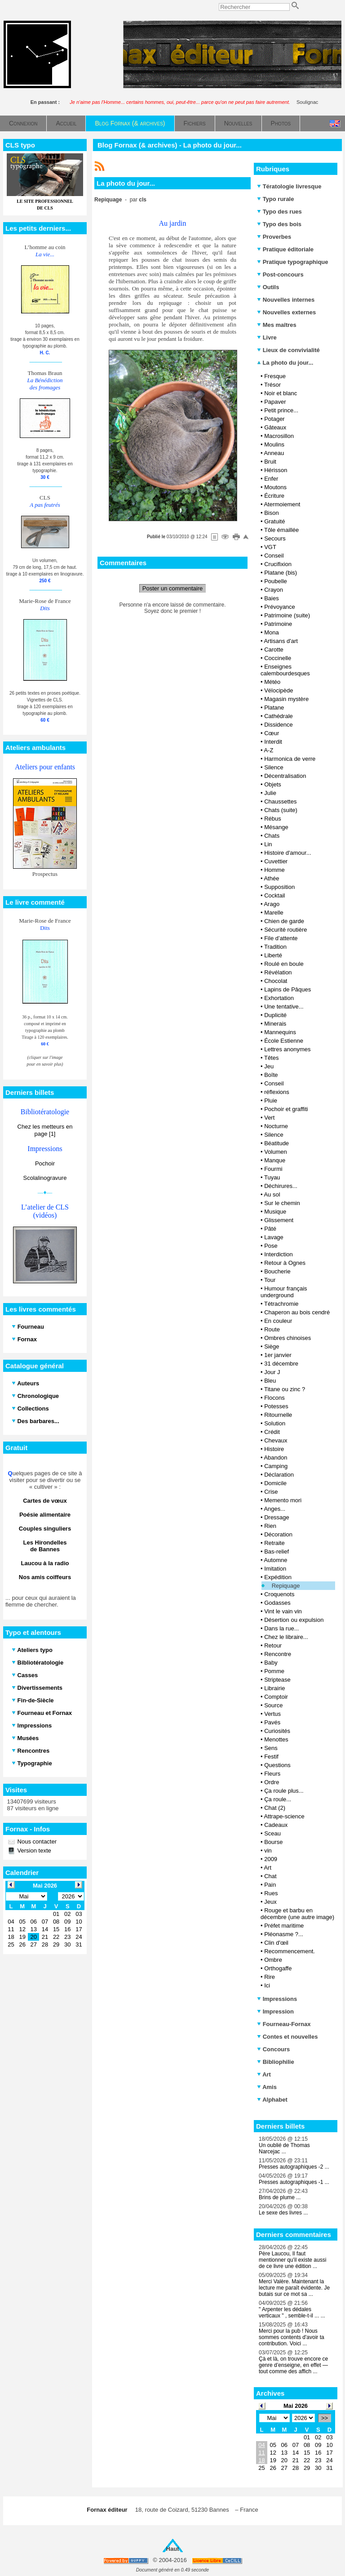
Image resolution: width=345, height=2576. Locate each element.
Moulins (274, 444)
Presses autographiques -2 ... (294, 2167)
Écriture (274, 495)
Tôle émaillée (281, 530)
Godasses (277, 1602)
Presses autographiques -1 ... (294, 2182)
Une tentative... (283, 1006)
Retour (273, 1645)
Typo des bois (279, 224)
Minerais (275, 1023)
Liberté (273, 955)
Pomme (274, 1671)
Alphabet (272, 2099)
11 (261, 2452)
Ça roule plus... (283, 1790)
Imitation (275, 1568)
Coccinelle (277, 658)
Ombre (273, 1959)
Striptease (277, 1679)
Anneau (274, 453)
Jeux (270, 1901)
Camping (276, 1466)
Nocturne (276, 1126)
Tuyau (272, 1177)
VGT (270, 547)
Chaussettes (280, 801)
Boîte (271, 1074)
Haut (172, 2548)
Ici (267, 1985)
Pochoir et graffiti (286, 1109)
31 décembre (281, 1363)
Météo (272, 682)
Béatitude (276, 1143)
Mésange (276, 827)
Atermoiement (282, 504)
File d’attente (280, 938)
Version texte (33, 1850)
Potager (274, 418)
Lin (268, 844)
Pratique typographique (292, 262)
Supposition (279, 887)
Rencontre (277, 1654)
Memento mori (282, 1500)
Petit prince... (281, 410)
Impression (275, 2011)
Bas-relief (276, 1551)
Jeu (269, 1066)
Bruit (270, 461)
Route (272, 1329)
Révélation (278, 972)
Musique (275, 1211)
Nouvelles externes (286, 312)
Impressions (277, 1999)
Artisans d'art (280, 641)
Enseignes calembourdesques (285, 670)
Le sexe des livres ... (283, 2213)
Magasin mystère (286, 699)
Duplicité (275, 1015)
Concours (273, 2049)
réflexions (276, 1092)
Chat (270, 1876)
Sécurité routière (285, 929)
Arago (271, 904)
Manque (274, 1160)
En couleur (278, 1320)
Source (273, 1705)
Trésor (272, 384)
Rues (271, 1893)
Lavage (273, 1237)
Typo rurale (275, 199)
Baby (271, 1662)
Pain (270, 1884)
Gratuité (274, 521)
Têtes (271, 1057)
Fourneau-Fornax (284, 2024)
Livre (267, 337)
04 (261, 2445)
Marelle (273, 912)
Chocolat (275, 981)
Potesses (276, 1406)
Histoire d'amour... (287, 852)
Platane (274, 707)
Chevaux (275, 1440)
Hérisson (275, 470)
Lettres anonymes (287, 1049)
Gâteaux (275, 427)
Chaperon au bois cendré (297, 1312)
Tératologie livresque (289, 186)
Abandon (275, 1457)
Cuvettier (276, 861)
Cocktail (274, 895)
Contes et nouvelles (287, 2036)
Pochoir (45, 1163)
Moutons (275, 487)
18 (261, 2460)
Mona (271, 632)
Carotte (273, 649)
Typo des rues (279, 211)
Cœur (271, 733)
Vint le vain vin (283, 1611)
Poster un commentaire (172, 588)
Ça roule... (277, 1799)
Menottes (276, 1739)
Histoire (274, 1449)
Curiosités (277, 1731)
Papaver (275, 401)
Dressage (276, 1517)
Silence (273, 767)
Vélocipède (278, 690)
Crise (271, 1491)
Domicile (275, 1483)
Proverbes (274, 236)
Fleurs (272, 1773)
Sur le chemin (282, 1203)
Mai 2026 (295, 2405)
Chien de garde (284, 921)
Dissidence (278, 724)
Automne (275, 1560)
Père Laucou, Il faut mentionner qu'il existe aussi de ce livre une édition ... (292, 2259)
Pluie (270, 1100)
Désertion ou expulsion (293, 1619)
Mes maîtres (276, 324)
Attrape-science (284, 1816)
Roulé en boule (283, 963)
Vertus (272, 1713)
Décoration (278, 1534)
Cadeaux (276, 1825)
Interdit (273, 741)
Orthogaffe (278, 1968)
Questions (277, 1765)
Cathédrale (278, 716)
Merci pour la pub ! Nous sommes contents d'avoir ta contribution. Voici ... (291, 2337)
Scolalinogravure (45, 1177)
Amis (267, 2087)
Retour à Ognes (284, 1262)
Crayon (273, 589)
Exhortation (279, 998)
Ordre (271, 1782)
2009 (270, 1859)
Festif (271, 1756)
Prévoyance (279, 606)
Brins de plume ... (280, 2197)
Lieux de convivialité (288, 350)
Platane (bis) (280, 572)
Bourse (273, 1842)
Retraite (274, 1543)
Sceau (272, 1833)
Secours (275, 538)
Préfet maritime (284, 1925)
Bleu (270, 1380)
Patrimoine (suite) (287, 615)
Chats (271, 835)
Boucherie (277, 1271)
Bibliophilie (275, 2061)
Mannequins (280, 1032)
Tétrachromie (281, 1303)
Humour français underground (284, 1292)
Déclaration (279, 1474)
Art (267, 1867)
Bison (271, 512)
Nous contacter (36, 1841)
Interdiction (278, 1254)
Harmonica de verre (289, 758)
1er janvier (278, 1355)
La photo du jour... (285, 362)
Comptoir (276, 1696)
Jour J (272, 1372)
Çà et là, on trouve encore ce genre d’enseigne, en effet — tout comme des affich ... (293, 2365)
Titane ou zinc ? (284, 1389)
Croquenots (279, 1594)
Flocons (274, 1397)
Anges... (274, 1508)
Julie (270, 793)
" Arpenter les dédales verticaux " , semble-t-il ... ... (292, 2312)
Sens (271, 1748)
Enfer (271, 478)
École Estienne (283, 1040)
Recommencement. (289, 1951)
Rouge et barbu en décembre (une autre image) (297, 1913)
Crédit (272, 1432)
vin (268, 1850)
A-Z (268, 750)
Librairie (274, 1688)
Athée (271, 878)
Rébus (272, 818)
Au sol (272, 1194)
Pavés (272, 1722)
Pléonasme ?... (283, 1934)
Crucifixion (278, 564)
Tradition (275, 946)
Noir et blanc (280, 393)
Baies (271, 598)
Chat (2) (274, 1807)
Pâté (270, 1228)
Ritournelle (278, 1414)
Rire (269, 1976)
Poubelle (275, 581)
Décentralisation (285, 775)
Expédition (278, 1577)
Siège (271, 1346)
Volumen (275, 1151)
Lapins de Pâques (287, 989)
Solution (274, 1423)
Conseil (273, 555)
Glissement (278, 1220)
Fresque (275, 376)
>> (324, 2418)
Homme (274, 869)
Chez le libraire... (286, 1637)
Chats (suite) (280, 810)
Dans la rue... (281, 1628)
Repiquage (286, 1585)
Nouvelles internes (285, 299)
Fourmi (273, 1168)
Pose (271, 1245)
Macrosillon (279, 436)
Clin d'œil (276, 1942)
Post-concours (280, 274)
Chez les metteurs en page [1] (45, 1130)
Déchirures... (280, 1186)
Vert (269, 1117)
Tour (269, 1280)
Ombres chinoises (287, 1338)
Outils (268, 287)
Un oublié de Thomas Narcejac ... (284, 2148)
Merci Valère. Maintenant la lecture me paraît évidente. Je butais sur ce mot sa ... (294, 2287)
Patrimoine (278, 624)
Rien (270, 1525)
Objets (272, 784)
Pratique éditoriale (285, 249)
